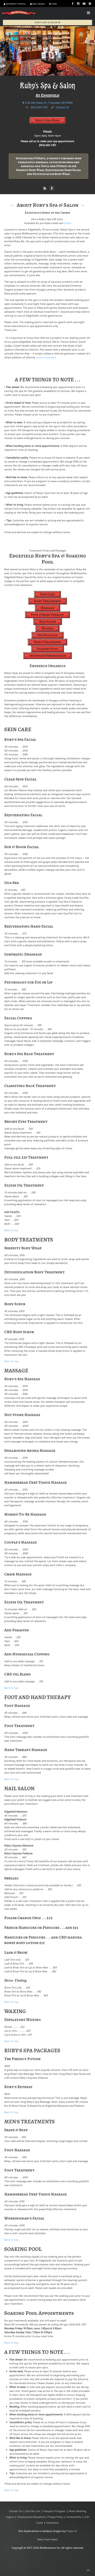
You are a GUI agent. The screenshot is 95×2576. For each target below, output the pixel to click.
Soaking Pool (47, 648)
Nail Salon (47, 621)
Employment (25, 2517)
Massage (47, 608)
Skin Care (47, 594)
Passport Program (54, 2511)
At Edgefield (47, 95)
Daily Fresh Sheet (47, 2539)
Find (53, 4)
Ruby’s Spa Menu (47, 120)
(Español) (39, 2517)
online (67, 223)
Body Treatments (47, 601)
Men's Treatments (47, 642)
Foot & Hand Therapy (47, 614)
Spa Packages (47, 635)
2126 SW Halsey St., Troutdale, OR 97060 (47, 103)
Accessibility (74, 2517)
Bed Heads (37, 4)
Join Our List (33, 2511)
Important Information (47, 655)
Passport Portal (15, 4)
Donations (52, 2523)
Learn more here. (46, 357)
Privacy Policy (55, 2517)
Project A (71, 2531)
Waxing (47, 628)
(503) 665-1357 (37, 107)
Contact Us (60, 107)
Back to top (11, 1230)
